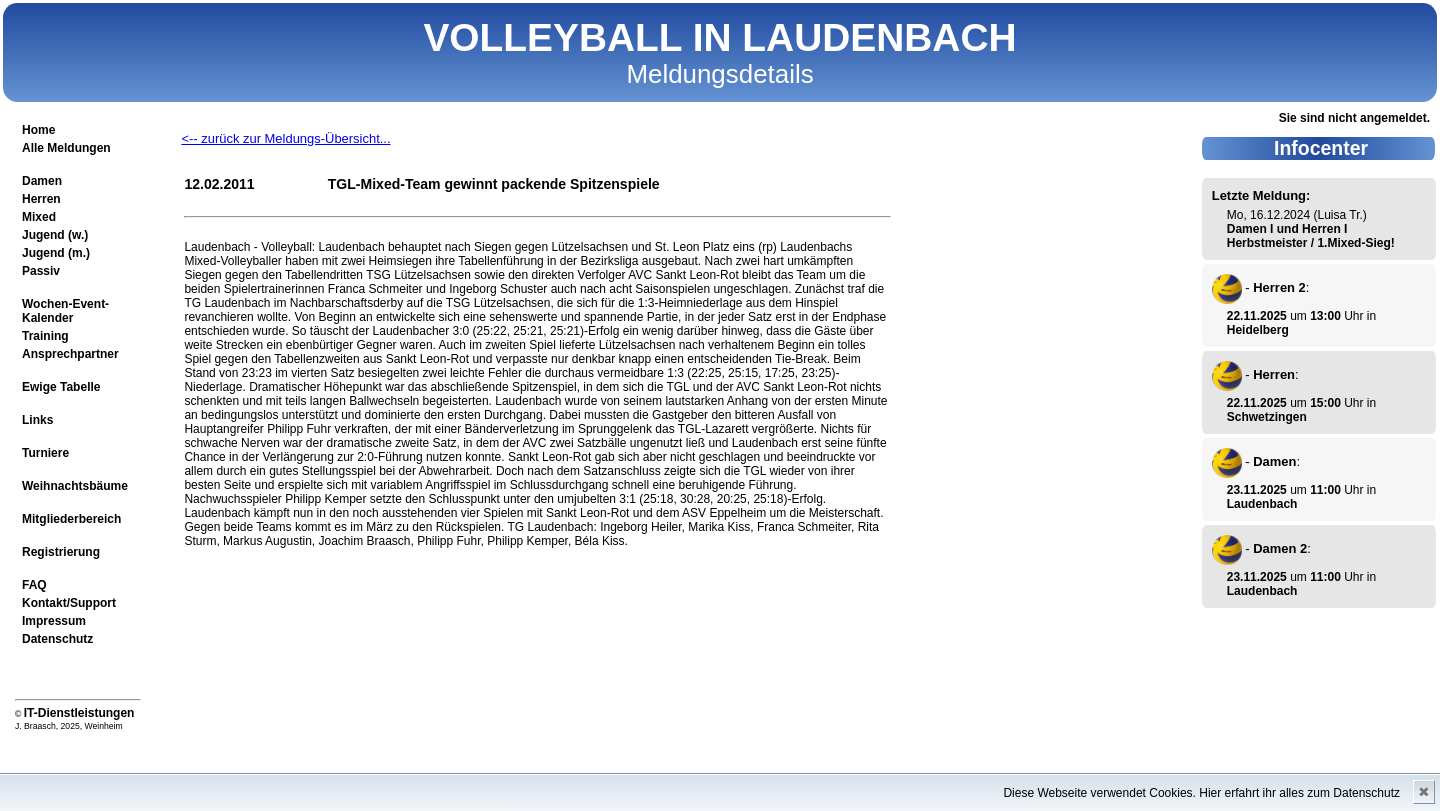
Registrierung (61, 552)
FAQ (34, 585)
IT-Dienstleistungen (79, 713)
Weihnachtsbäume (75, 486)
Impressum (54, 621)
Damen (42, 181)
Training (45, 336)
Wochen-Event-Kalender (65, 311)
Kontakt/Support (69, 603)
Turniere (45, 453)
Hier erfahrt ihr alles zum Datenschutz (1299, 793)
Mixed (39, 217)
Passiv (41, 271)
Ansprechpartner (70, 354)
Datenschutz (57, 639)
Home (38, 130)
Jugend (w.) (55, 235)
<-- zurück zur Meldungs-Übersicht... (285, 138)
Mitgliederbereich (71, 519)
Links (37, 420)
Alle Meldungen (66, 148)
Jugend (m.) (56, 253)
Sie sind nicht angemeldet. (1354, 118)
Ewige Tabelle (61, 387)
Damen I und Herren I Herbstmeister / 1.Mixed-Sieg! (1311, 236)
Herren (41, 199)
